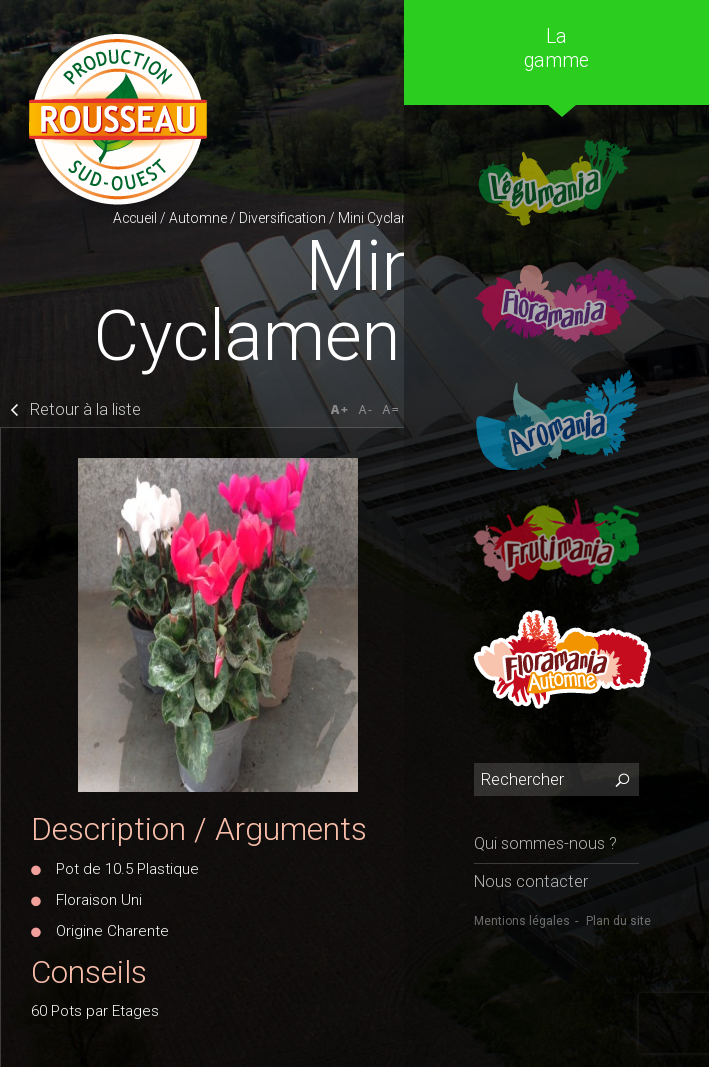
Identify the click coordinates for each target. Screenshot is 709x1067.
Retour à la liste (85, 409)
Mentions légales (522, 921)
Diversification (282, 218)
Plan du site (618, 921)
